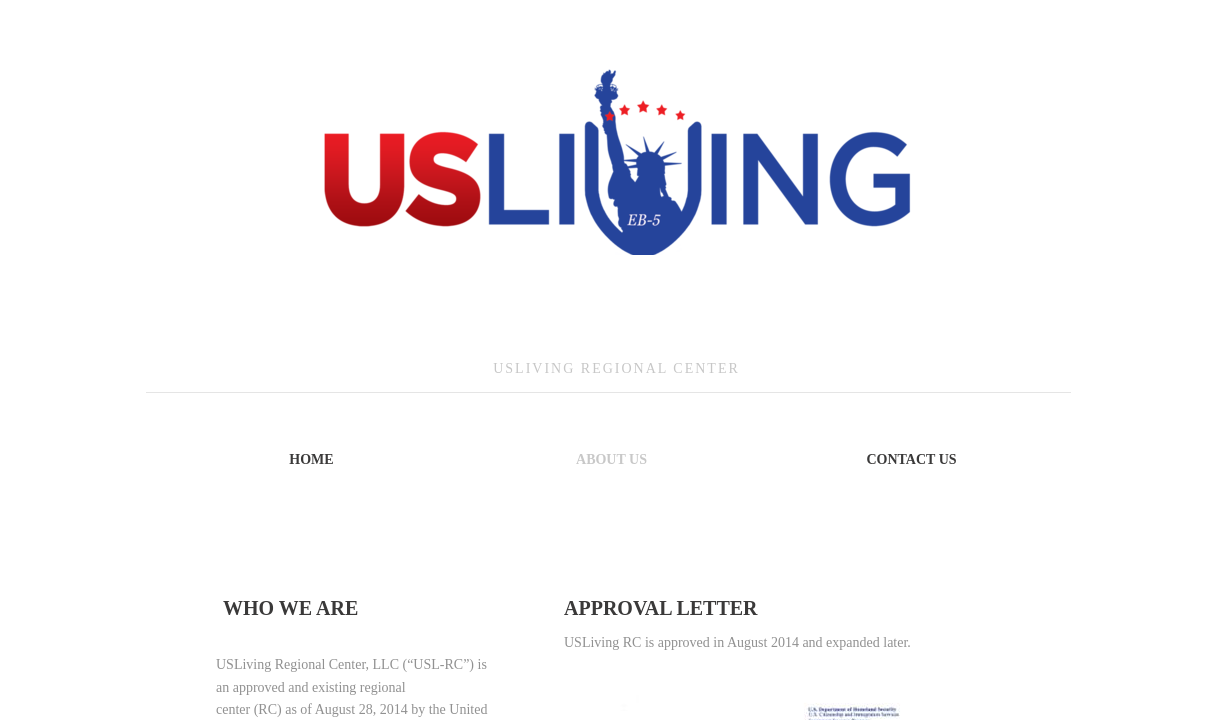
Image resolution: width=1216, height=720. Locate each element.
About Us (611, 459)
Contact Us (911, 459)
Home (311, 459)
